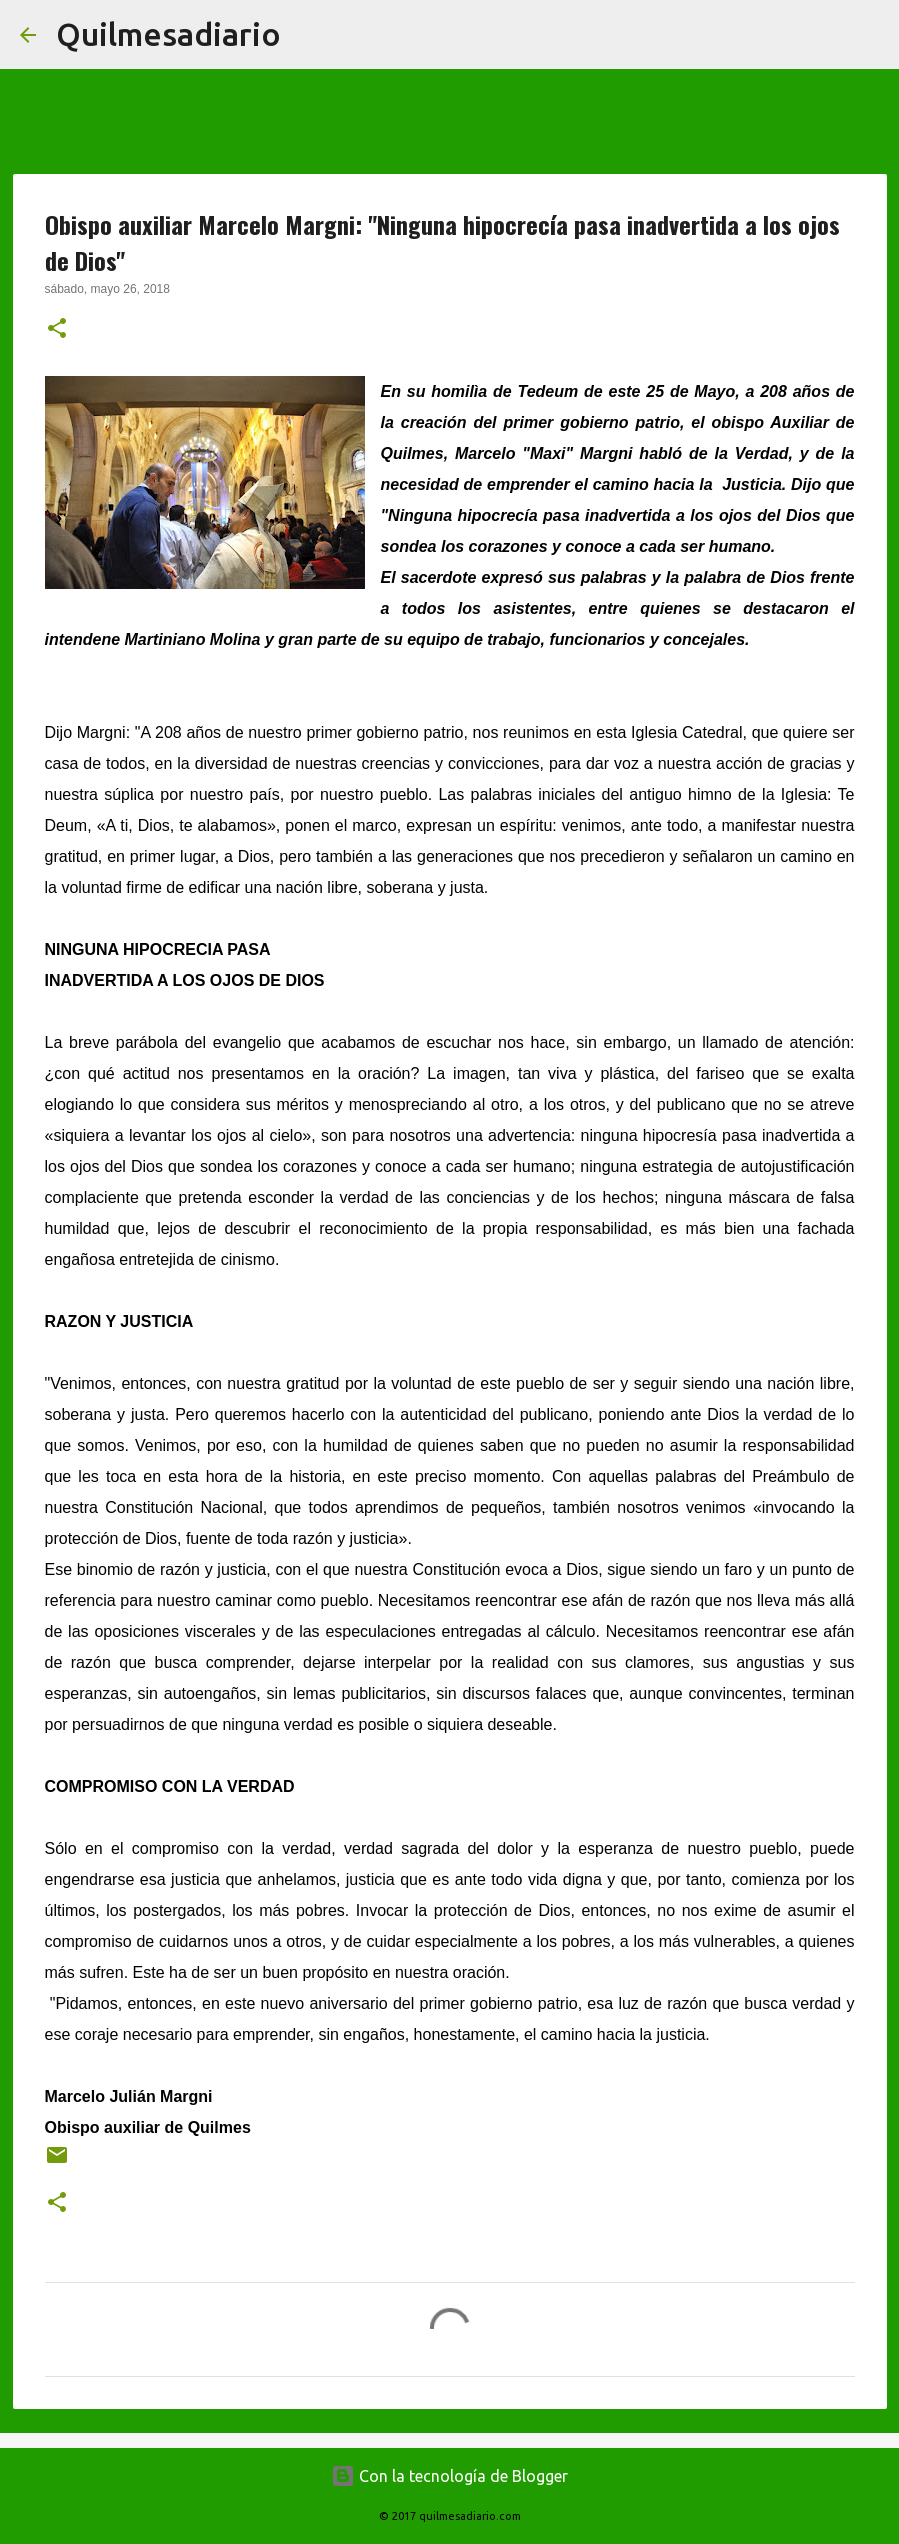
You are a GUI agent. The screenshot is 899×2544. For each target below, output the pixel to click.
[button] (57, 330)
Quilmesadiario (168, 34)
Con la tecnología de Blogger (449, 2476)
